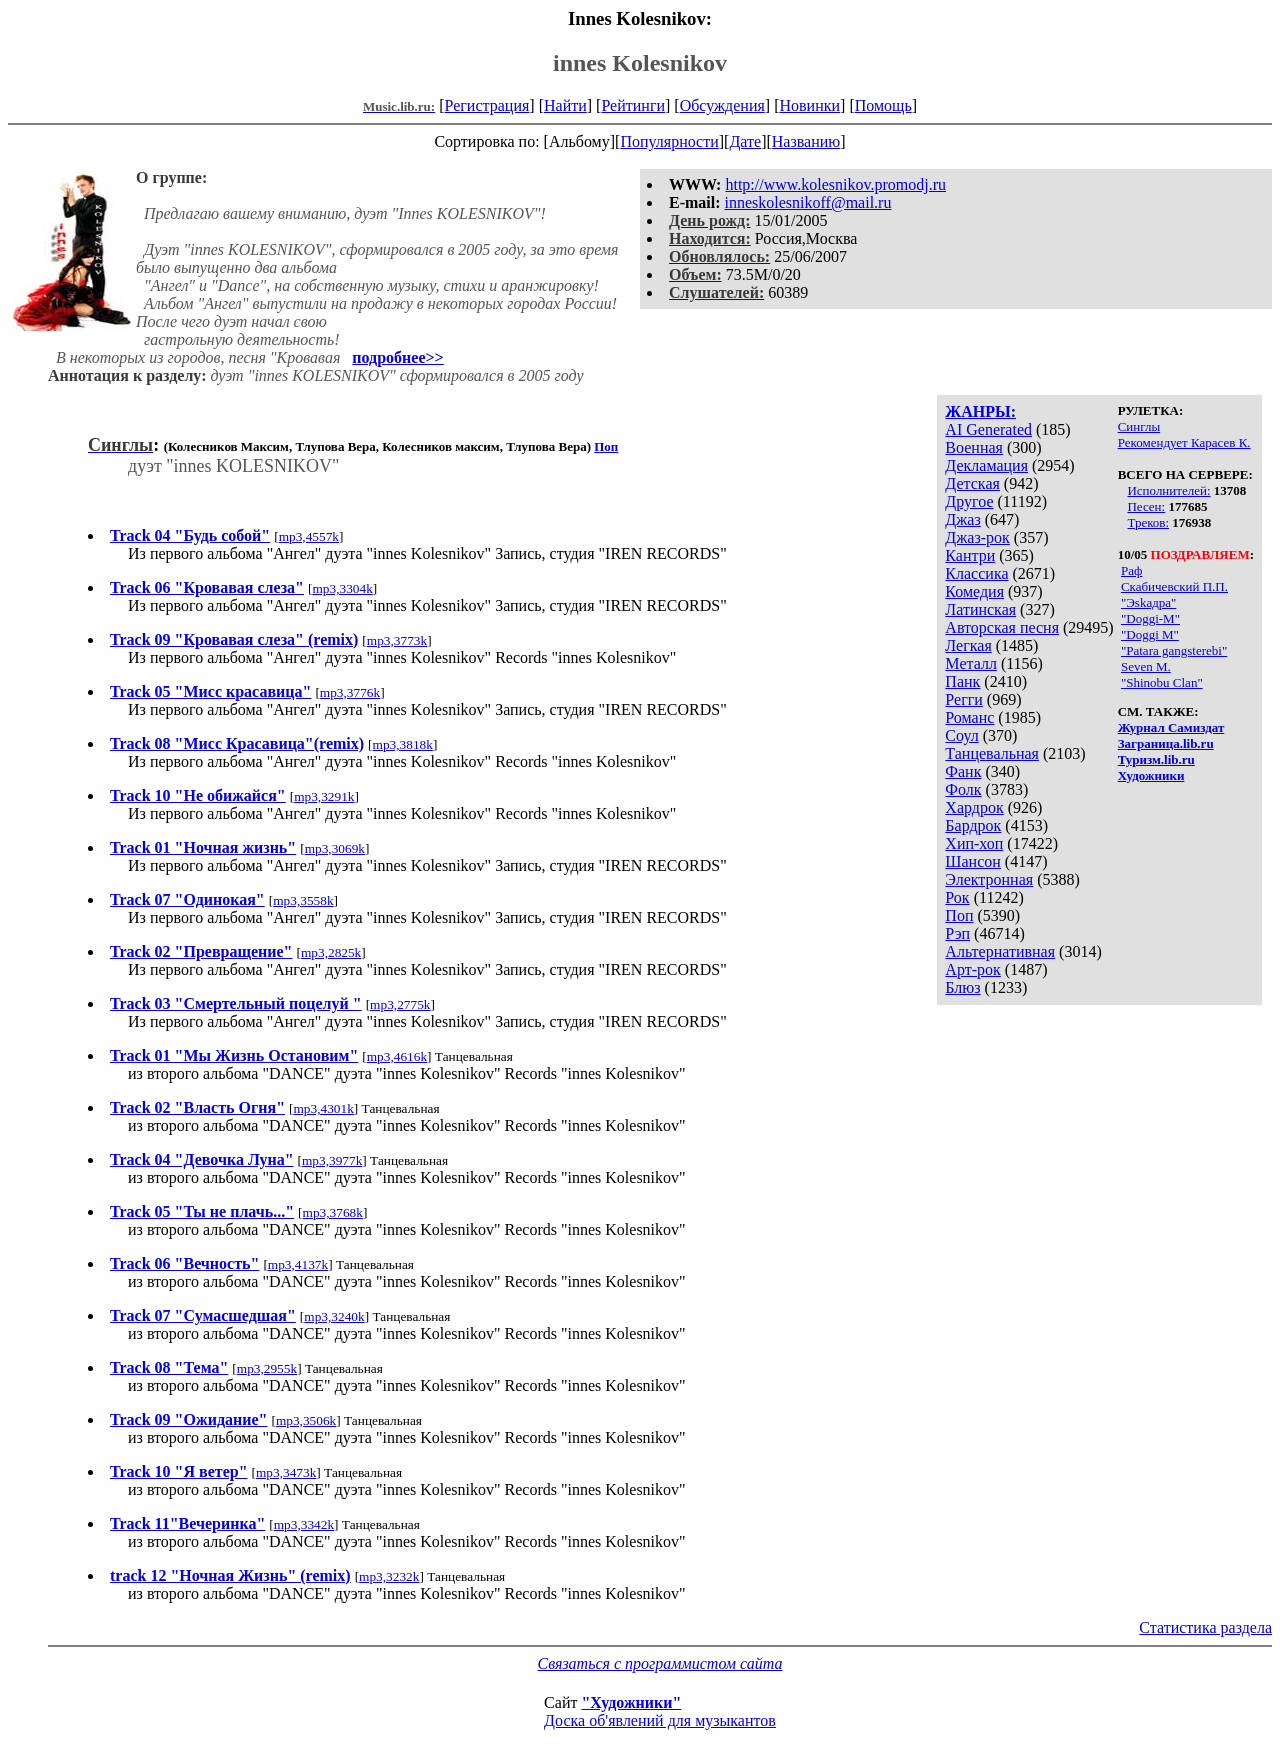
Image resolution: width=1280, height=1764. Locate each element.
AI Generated (988, 429)
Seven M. (1146, 666)
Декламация (986, 465)
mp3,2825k (331, 952)
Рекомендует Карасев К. (1184, 442)
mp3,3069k (335, 848)
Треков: (1148, 522)
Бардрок (973, 825)
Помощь (883, 105)
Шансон (972, 861)
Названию (806, 141)
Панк (962, 681)
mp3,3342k (304, 1524)
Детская (972, 483)
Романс (969, 717)
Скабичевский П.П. (1174, 586)
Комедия (974, 591)
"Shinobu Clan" (1162, 682)
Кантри (970, 555)
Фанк (963, 771)
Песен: (1146, 506)
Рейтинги (633, 105)
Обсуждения (722, 105)
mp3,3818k (403, 744)
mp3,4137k (298, 1264)
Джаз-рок (977, 537)
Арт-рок (972, 969)
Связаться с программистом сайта (660, 1663)
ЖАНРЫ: (980, 411)
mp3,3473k (286, 1472)
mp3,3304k (342, 588)
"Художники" (631, 1702)
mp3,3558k (303, 900)
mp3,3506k (306, 1420)
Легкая (968, 645)
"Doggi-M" (1150, 618)
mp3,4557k (309, 536)
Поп (959, 915)
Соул (961, 735)
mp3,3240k (334, 1316)
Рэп (957, 933)
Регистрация (487, 105)
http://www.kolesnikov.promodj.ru (835, 184)
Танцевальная (992, 753)
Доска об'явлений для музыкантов (660, 1720)
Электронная (989, 879)
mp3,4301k (323, 1108)
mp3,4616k (397, 1056)
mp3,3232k (389, 1576)
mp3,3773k (397, 640)
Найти (565, 105)
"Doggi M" (1150, 634)
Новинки (809, 105)
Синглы (1139, 426)
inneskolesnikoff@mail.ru (808, 202)
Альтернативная (1000, 951)
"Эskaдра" (1148, 602)
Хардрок (974, 807)
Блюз (962, 987)
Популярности (669, 141)
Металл (971, 663)
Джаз (962, 519)
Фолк (963, 789)
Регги (963, 699)
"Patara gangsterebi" (1174, 650)
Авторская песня (1002, 627)
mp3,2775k (400, 1004)
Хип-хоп (974, 843)
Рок (957, 897)
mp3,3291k (324, 796)
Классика (976, 573)
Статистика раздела (1205, 1627)
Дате (745, 141)
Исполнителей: (1168, 490)
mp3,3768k (333, 1212)
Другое (969, 501)
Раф (1131, 570)
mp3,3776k (350, 692)
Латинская (980, 609)
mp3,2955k (267, 1368)
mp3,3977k (332, 1160)
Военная (974, 447)
